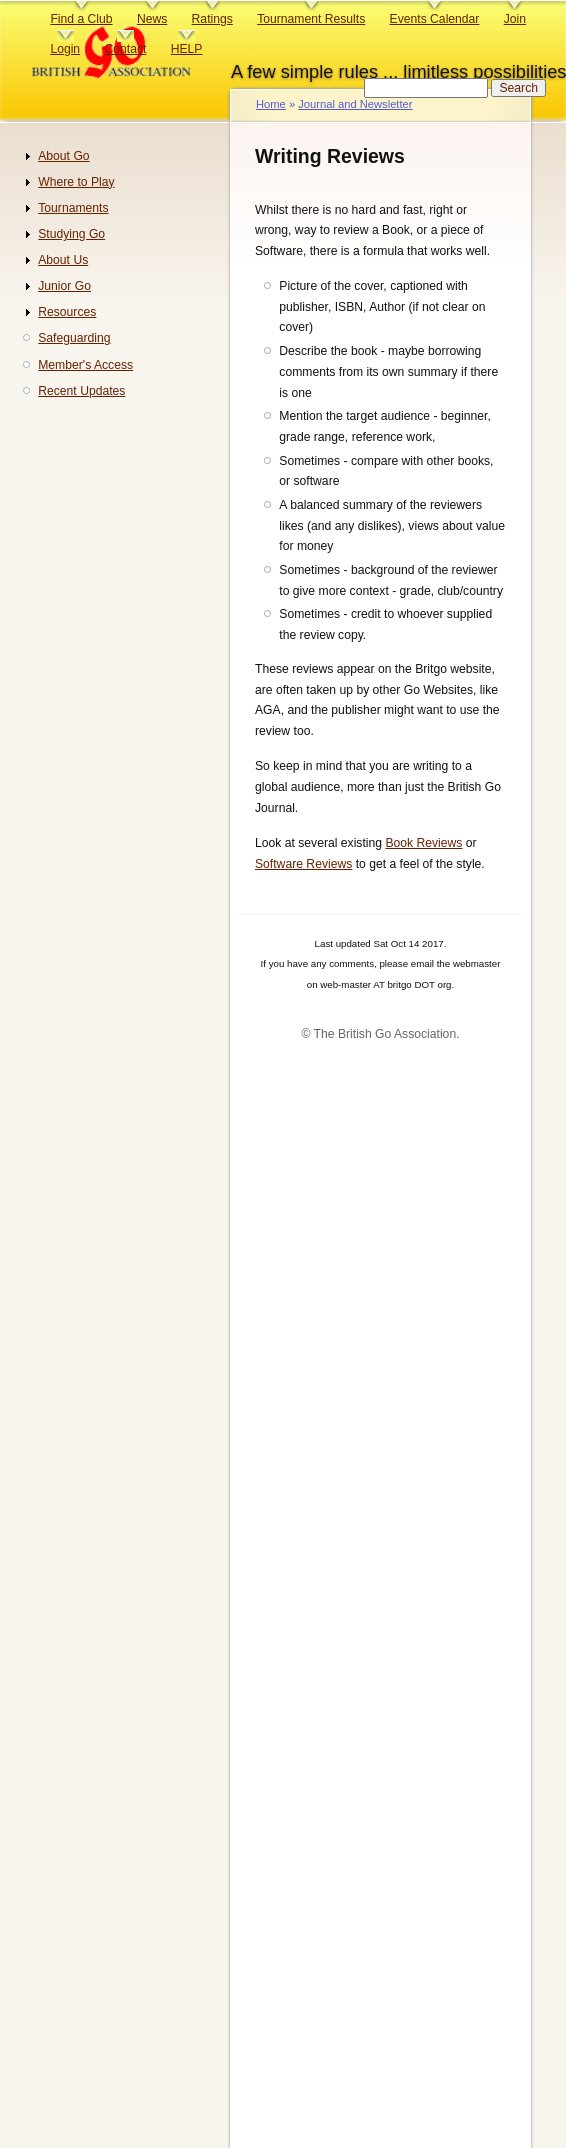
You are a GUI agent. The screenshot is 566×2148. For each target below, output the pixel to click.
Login (65, 49)
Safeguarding (74, 338)
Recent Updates (81, 391)
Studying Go (71, 234)
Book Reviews (423, 843)
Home (271, 104)
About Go (63, 156)
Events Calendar (435, 19)
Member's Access (85, 365)
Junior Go (64, 286)
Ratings (212, 19)
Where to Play (76, 182)
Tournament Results (311, 19)
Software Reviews (303, 864)
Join (515, 19)
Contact (125, 49)
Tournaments (73, 208)
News (152, 19)
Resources (67, 312)
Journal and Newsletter (355, 104)
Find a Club (81, 19)
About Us (63, 260)
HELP (187, 49)
